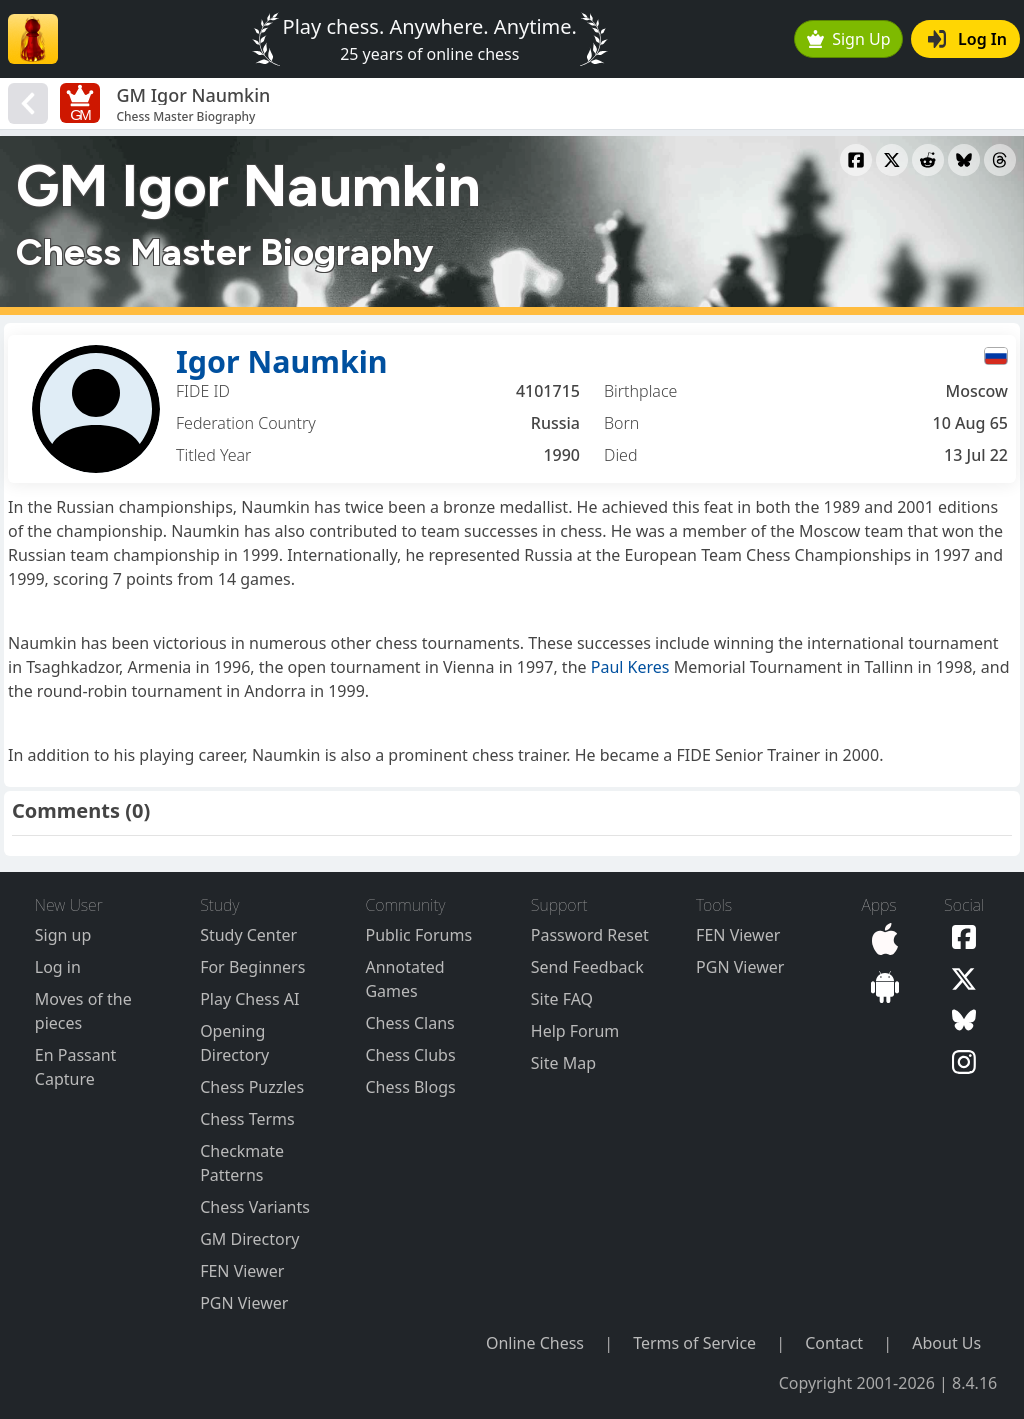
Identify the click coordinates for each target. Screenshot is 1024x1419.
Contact (834, 1343)
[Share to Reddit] (928, 160)
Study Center (248, 935)
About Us (946, 1343)
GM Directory (249, 1239)
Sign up (63, 935)
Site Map (563, 1063)
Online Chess (535, 1343)
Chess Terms (247, 1119)
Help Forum (575, 1031)
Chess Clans (409, 1023)
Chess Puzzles (252, 1087)
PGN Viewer (244, 1303)
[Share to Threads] (1000, 160)
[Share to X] (892, 160)
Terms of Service (694, 1343)
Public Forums (418, 935)
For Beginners (252, 967)
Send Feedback (587, 967)
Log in (58, 967)
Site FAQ (562, 999)
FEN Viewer (242, 1271)
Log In (967, 39)
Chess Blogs (410, 1087)
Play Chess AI (249, 999)
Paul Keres (630, 667)
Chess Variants (255, 1207)
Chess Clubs (410, 1055)
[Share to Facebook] (856, 160)
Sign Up (849, 39)
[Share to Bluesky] (964, 160)
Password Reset (590, 935)
